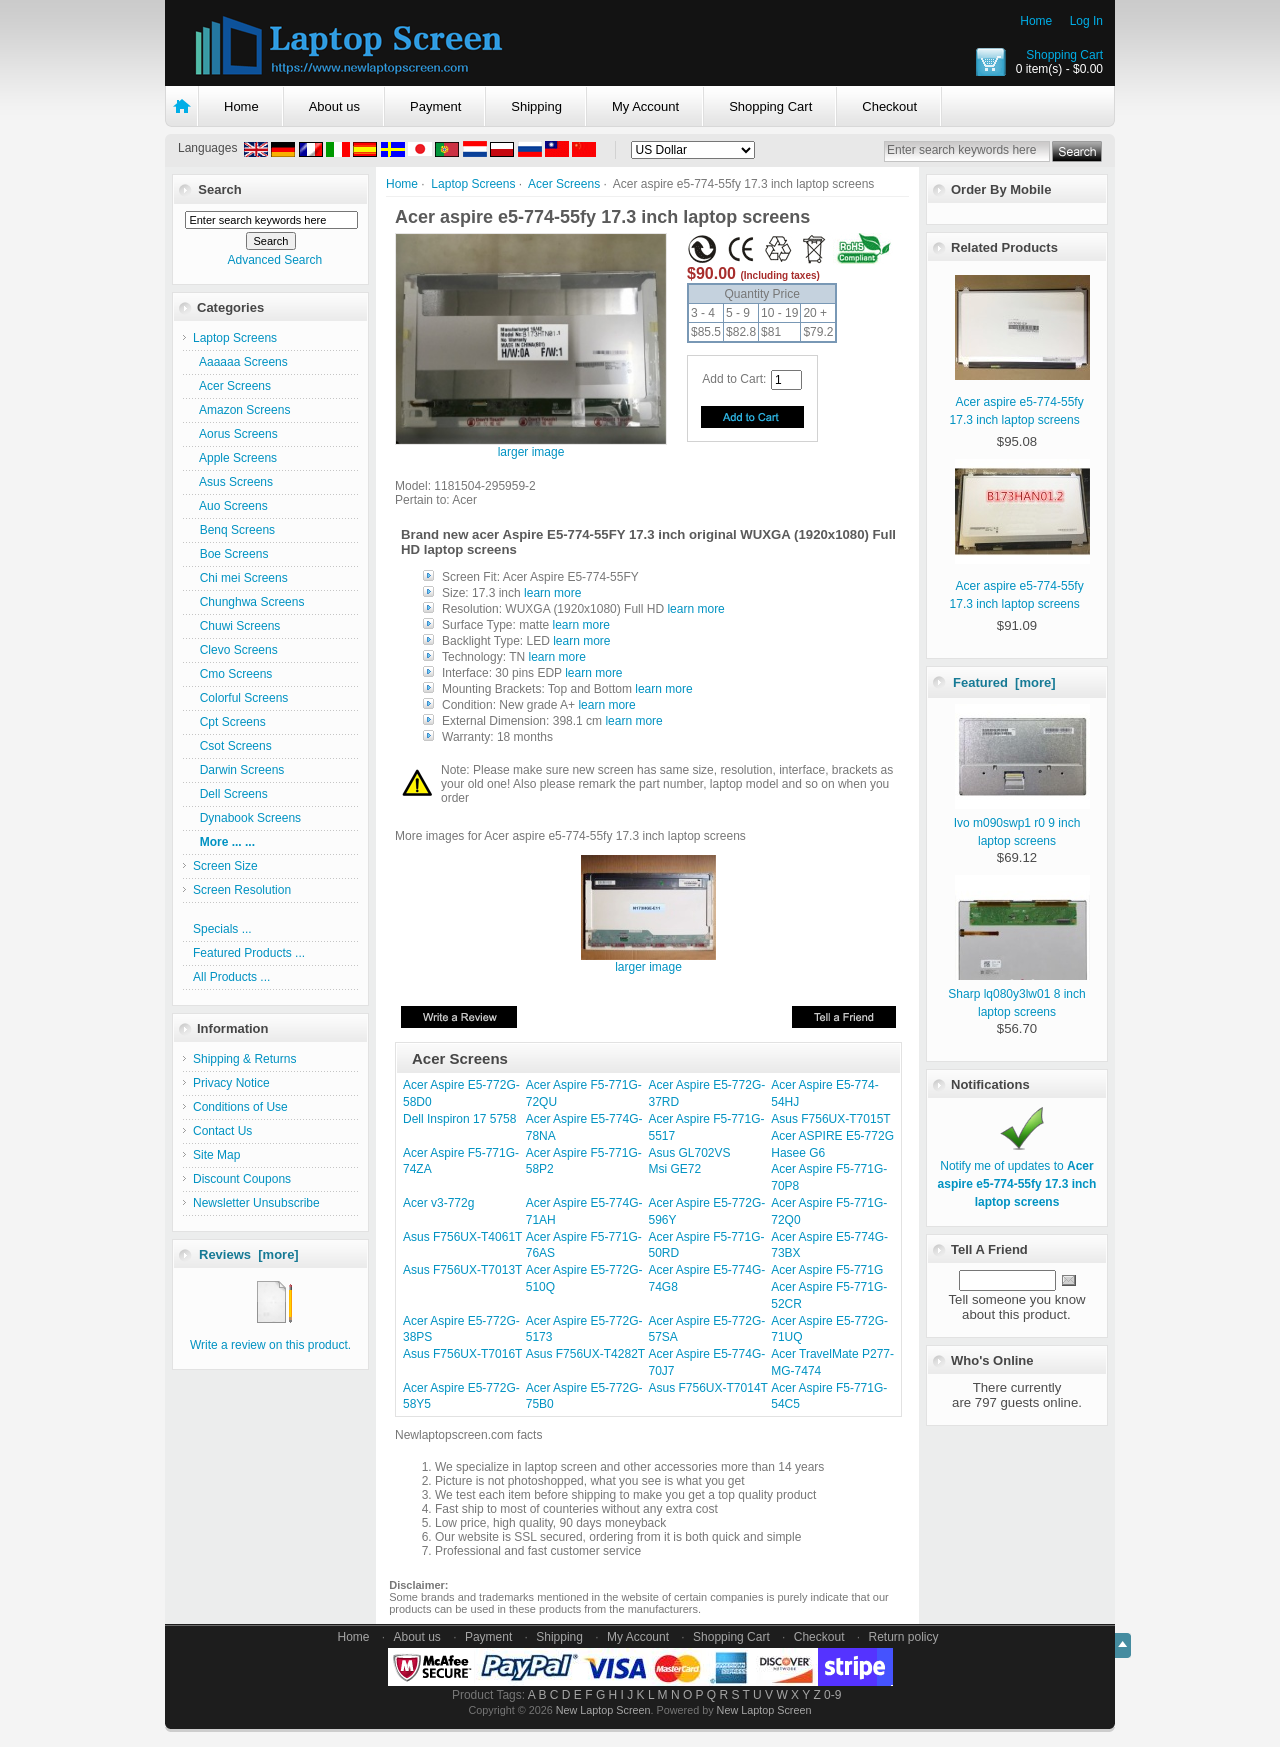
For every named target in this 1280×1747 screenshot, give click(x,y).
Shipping (536, 106)
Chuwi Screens (236, 626)
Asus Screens (233, 482)
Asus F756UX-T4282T (585, 1354)
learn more (552, 593)
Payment (435, 106)
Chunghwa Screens (248, 602)
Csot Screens (232, 746)
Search (219, 189)
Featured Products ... (249, 953)
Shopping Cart (1064, 55)
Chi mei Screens (240, 578)
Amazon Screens (241, 410)
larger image (648, 961)
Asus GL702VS (690, 1153)
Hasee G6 (798, 1153)
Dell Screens (230, 794)
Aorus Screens (235, 434)
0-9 (832, 1695)
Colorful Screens (240, 698)
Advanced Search (274, 260)
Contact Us (222, 1131)
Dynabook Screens (247, 818)
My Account (645, 106)
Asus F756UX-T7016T (462, 1354)
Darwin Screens (238, 770)
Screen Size (225, 866)
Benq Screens (234, 530)
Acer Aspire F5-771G (827, 1270)
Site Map (216, 1155)
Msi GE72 (675, 1169)
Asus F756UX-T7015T (830, 1119)
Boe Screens (230, 554)
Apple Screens (235, 458)
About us (334, 106)
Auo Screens (230, 506)
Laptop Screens (473, 184)
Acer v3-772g (438, 1203)
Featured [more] (1004, 682)
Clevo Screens (235, 650)
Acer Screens (564, 184)
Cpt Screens (229, 722)
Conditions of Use (240, 1107)
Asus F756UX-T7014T (708, 1388)
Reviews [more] (249, 1254)
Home (1036, 21)
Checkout (889, 106)
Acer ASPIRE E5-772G (832, 1136)
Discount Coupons (242, 1179)
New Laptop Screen (603, 1710)
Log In (1086, 21)
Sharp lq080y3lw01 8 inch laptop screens (1018, 994)
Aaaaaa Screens (240, 362)
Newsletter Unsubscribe (256, 1203)
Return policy (904, 1637)
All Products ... (231, 977)
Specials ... (222, 929)
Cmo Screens (232, 674)
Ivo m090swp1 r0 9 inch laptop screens (1022, 823)
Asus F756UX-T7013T (462, 1270)
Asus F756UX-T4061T (462, 1237)
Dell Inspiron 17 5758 (459, 1119)
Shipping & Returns (244, 1059)
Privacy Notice (231, 1083)
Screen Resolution (242, 890)
